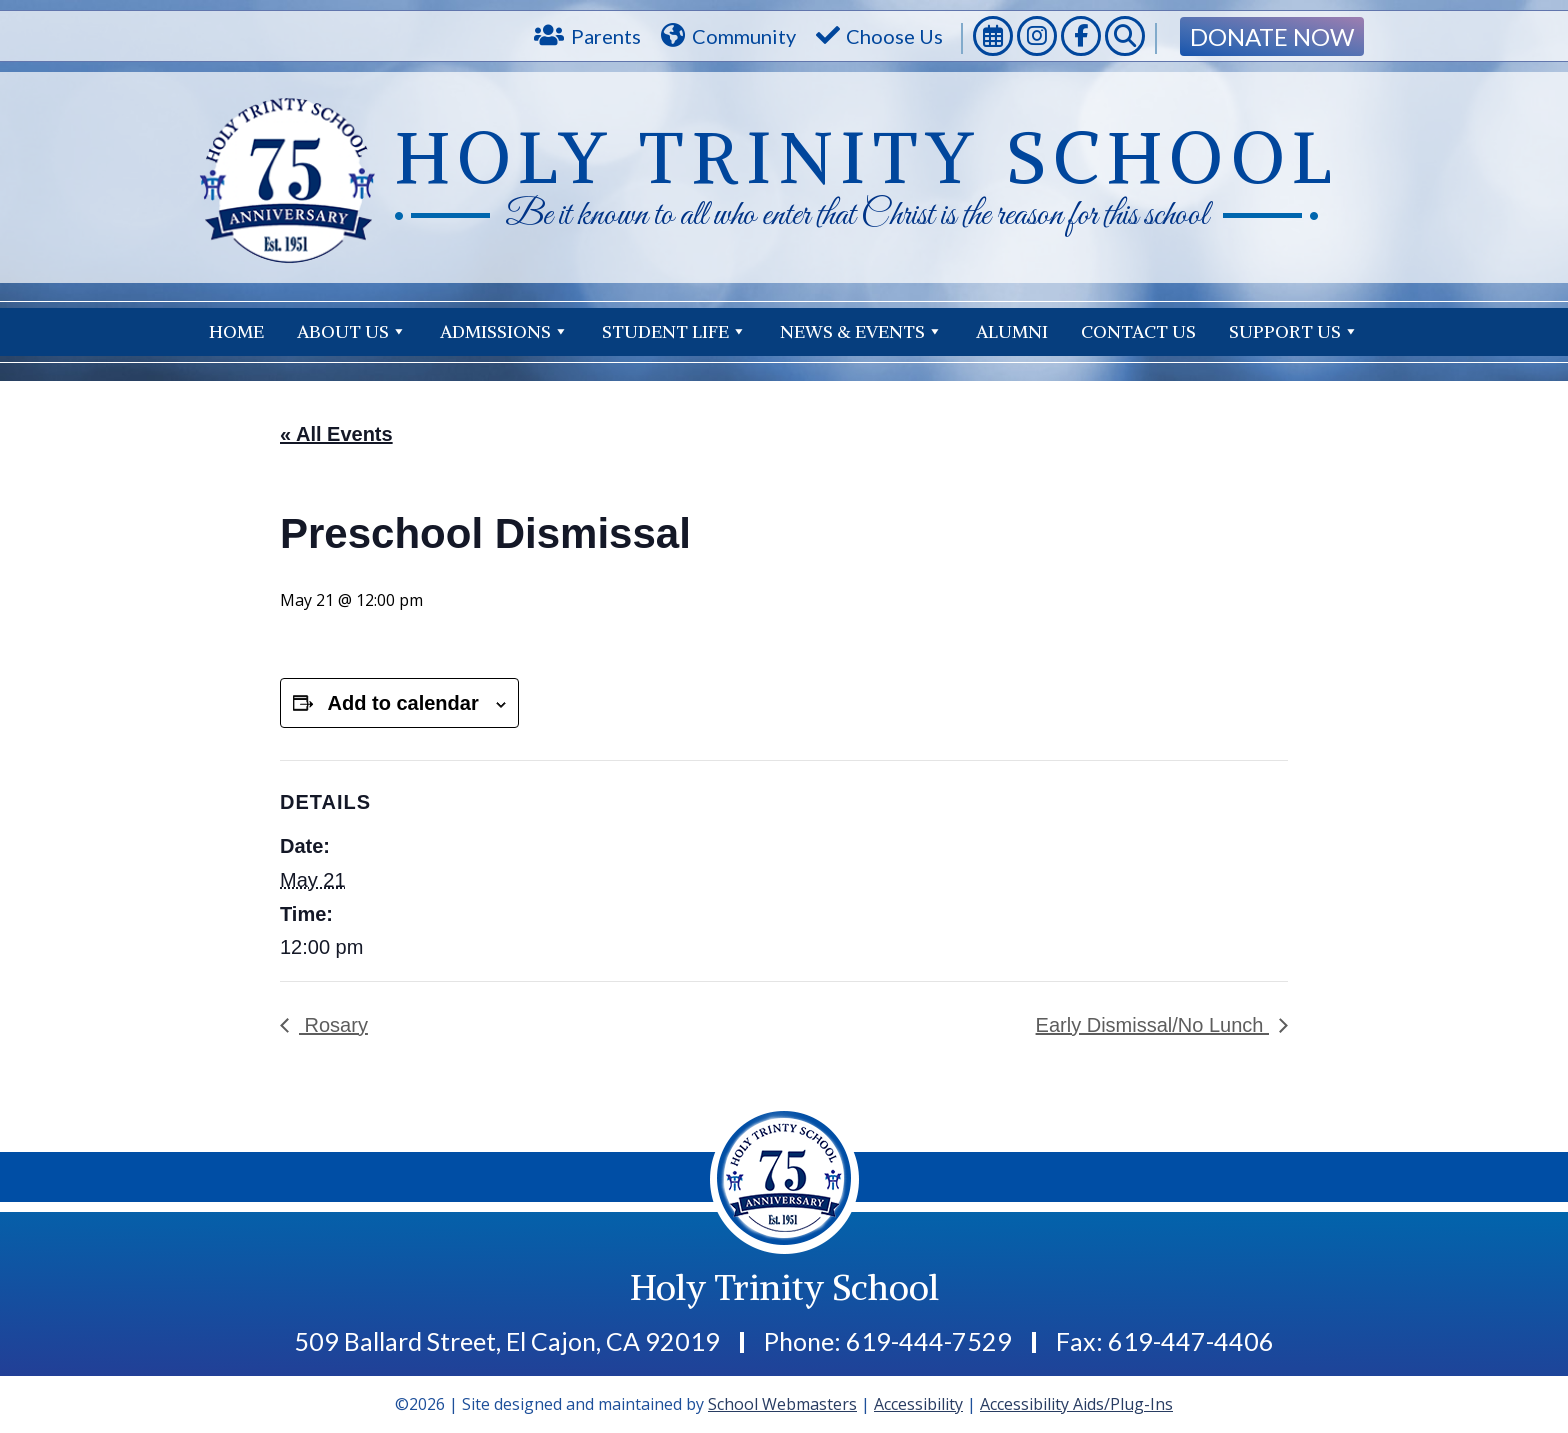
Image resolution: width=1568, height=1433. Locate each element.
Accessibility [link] (918, 1404)
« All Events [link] (336, 434)
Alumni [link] (1012, 331)
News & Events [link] (861, 331)
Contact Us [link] (1301, 331)
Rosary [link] (333, 1025)
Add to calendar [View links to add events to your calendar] (403, 703)
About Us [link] (352, 331)
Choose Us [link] (894, 36)
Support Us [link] (1146, 331)
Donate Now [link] (1272, 36)
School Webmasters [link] (782, 1404)
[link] (993, 38)
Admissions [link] (504, 331)
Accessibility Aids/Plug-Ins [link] (1076, 1404)
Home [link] (236, 331)
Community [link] (744, 36)
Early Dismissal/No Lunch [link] (1152, 1025)
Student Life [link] (674, 331)
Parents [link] (606, 36)
